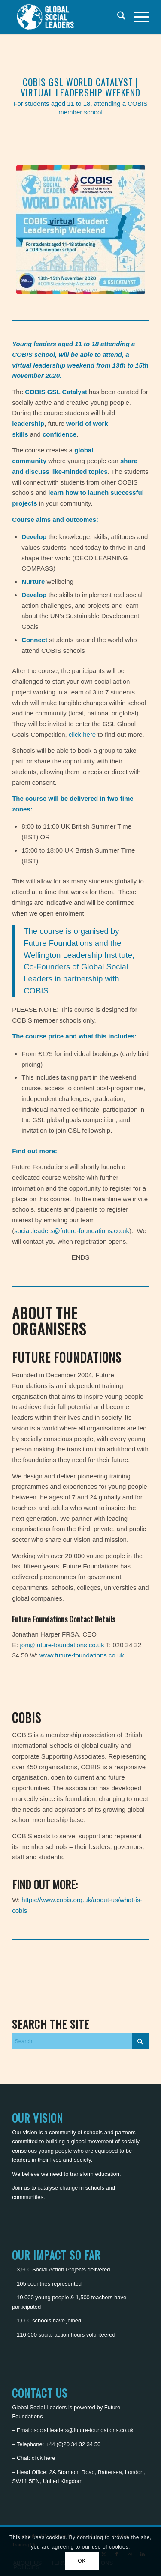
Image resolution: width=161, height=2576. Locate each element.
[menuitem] (117, 17)
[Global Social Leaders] (67, 17)
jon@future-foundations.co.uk (62, 1645)
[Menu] (137, 17)
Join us (21, 2187)
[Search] (117, 17)
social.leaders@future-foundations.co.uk (71, 1230)
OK (82, 2561)
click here (82, 734)
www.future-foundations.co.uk (81, 1655)
